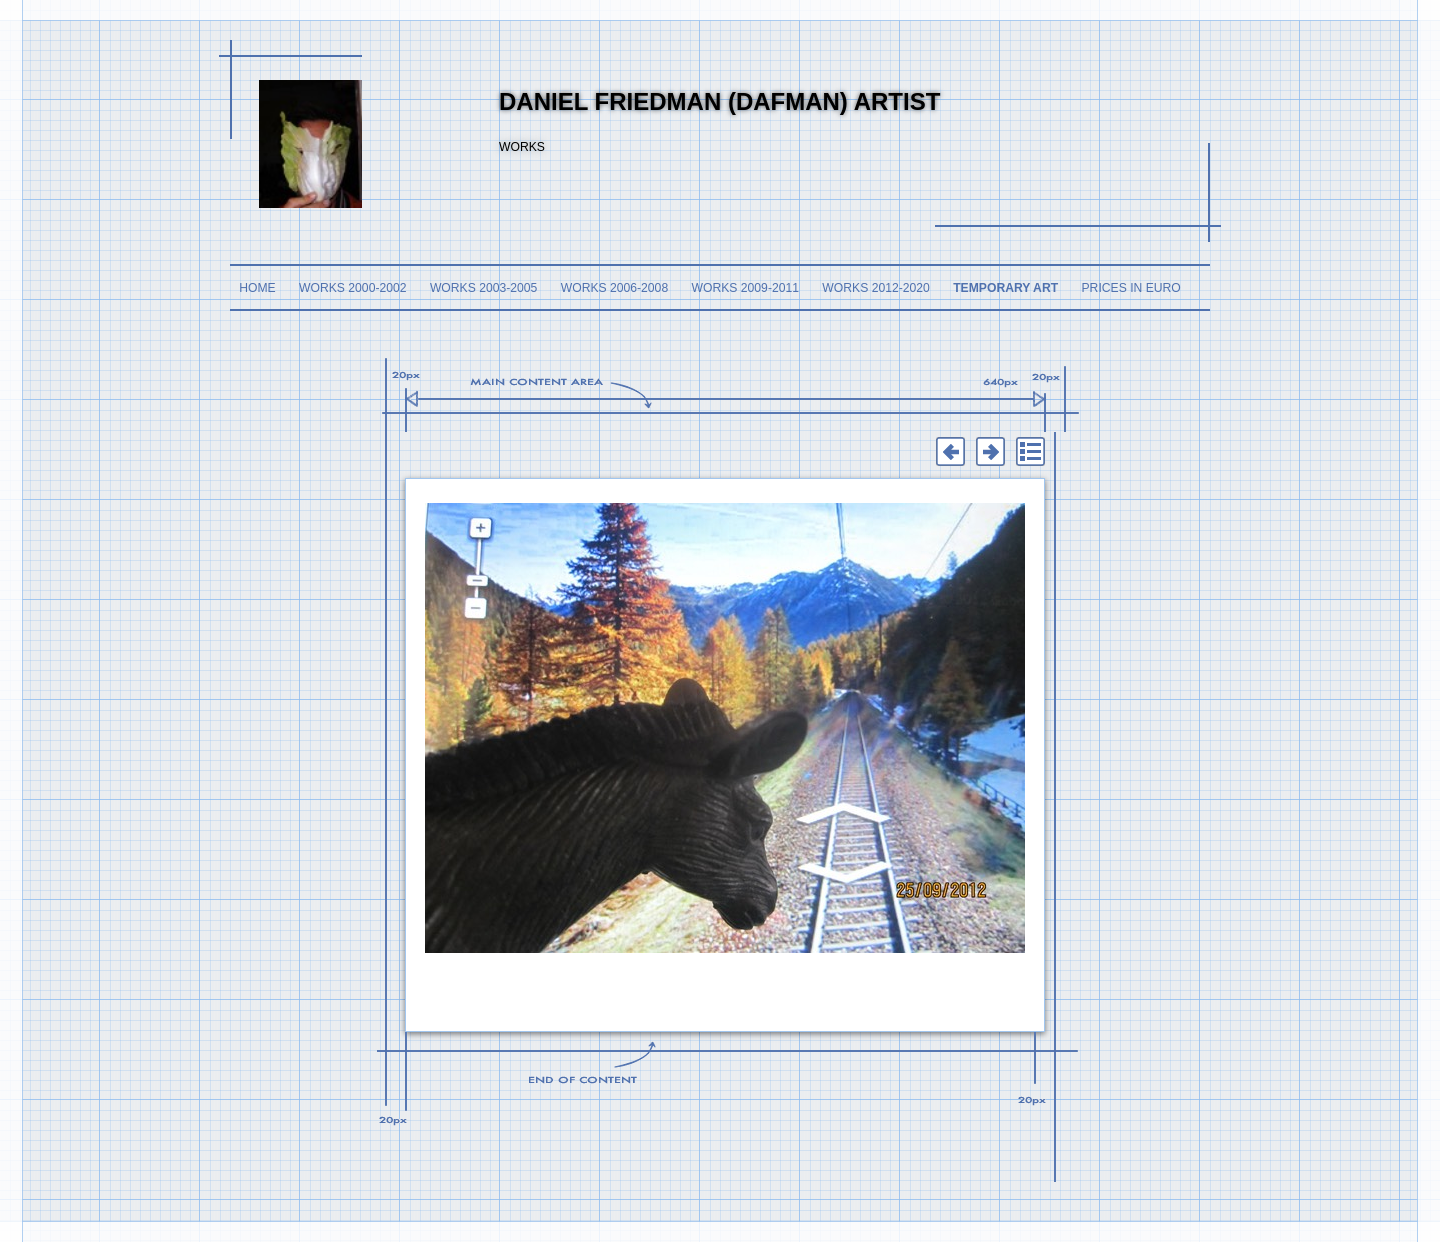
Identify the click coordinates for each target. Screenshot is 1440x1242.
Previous (950, 452)
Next (990, 452)
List (1030, 452)
